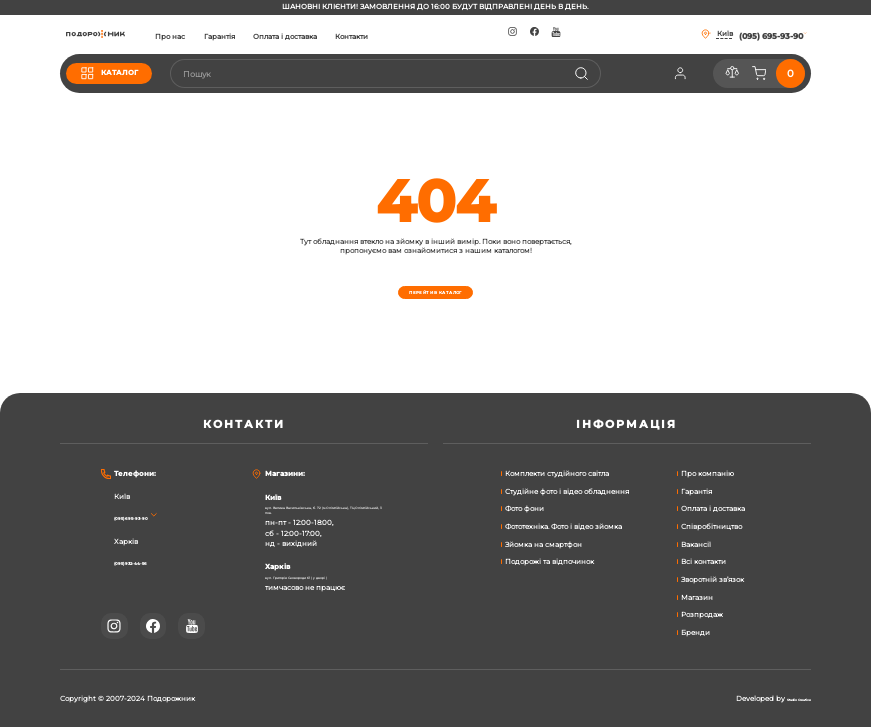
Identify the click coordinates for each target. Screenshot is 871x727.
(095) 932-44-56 (147, 562)
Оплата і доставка (359, 37)
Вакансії (696, 544)
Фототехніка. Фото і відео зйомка (563, 526)
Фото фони (524, 508)
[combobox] (421, 73)
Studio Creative (783, 699)
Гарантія (292, 37)
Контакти (425, 37)
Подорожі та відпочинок (549, 561)
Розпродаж (702, 614)
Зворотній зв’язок (712, 579)
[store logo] (132, 34)
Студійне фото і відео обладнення (567, 491)
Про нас (244, 37)
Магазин (697, 597)
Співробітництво (711, 526)
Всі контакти (703, 561)
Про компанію (707, 473)
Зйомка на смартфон (543, 544)
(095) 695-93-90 (146, 517)
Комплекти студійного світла (557, 473)
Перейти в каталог (435, 292)
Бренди (695, 632)
